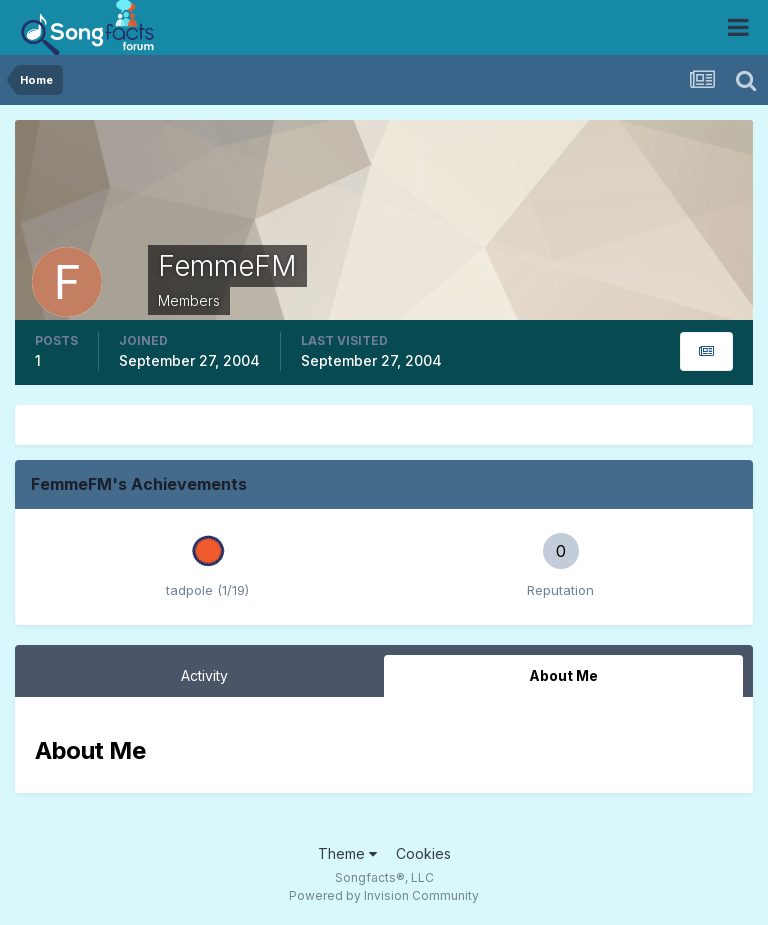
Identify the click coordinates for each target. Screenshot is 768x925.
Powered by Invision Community (384, 895)
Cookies (423, 853)
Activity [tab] (204, 675)
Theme (347, 853)
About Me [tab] (563, 675)
